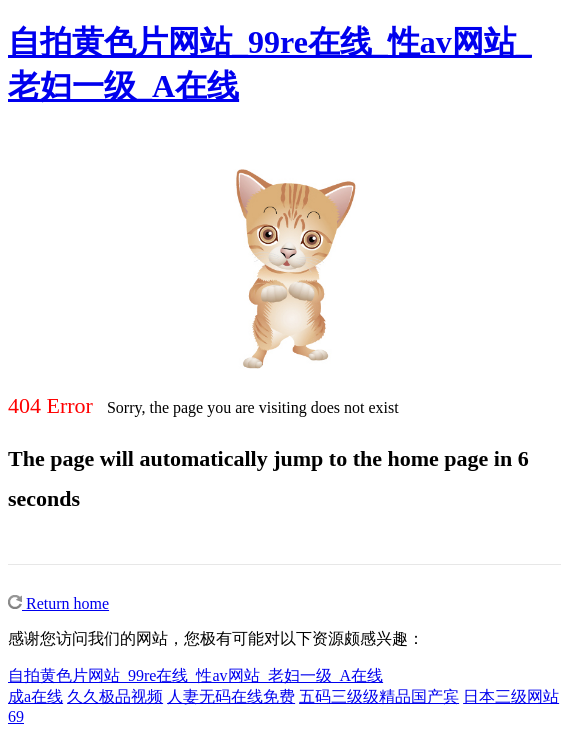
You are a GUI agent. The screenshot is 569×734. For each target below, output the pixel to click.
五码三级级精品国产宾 (379, 696)
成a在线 (35, 696)
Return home (58, 603)
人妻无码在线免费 (231, 696)
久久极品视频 (115, 696)
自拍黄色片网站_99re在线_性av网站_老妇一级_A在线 (195, 675)
